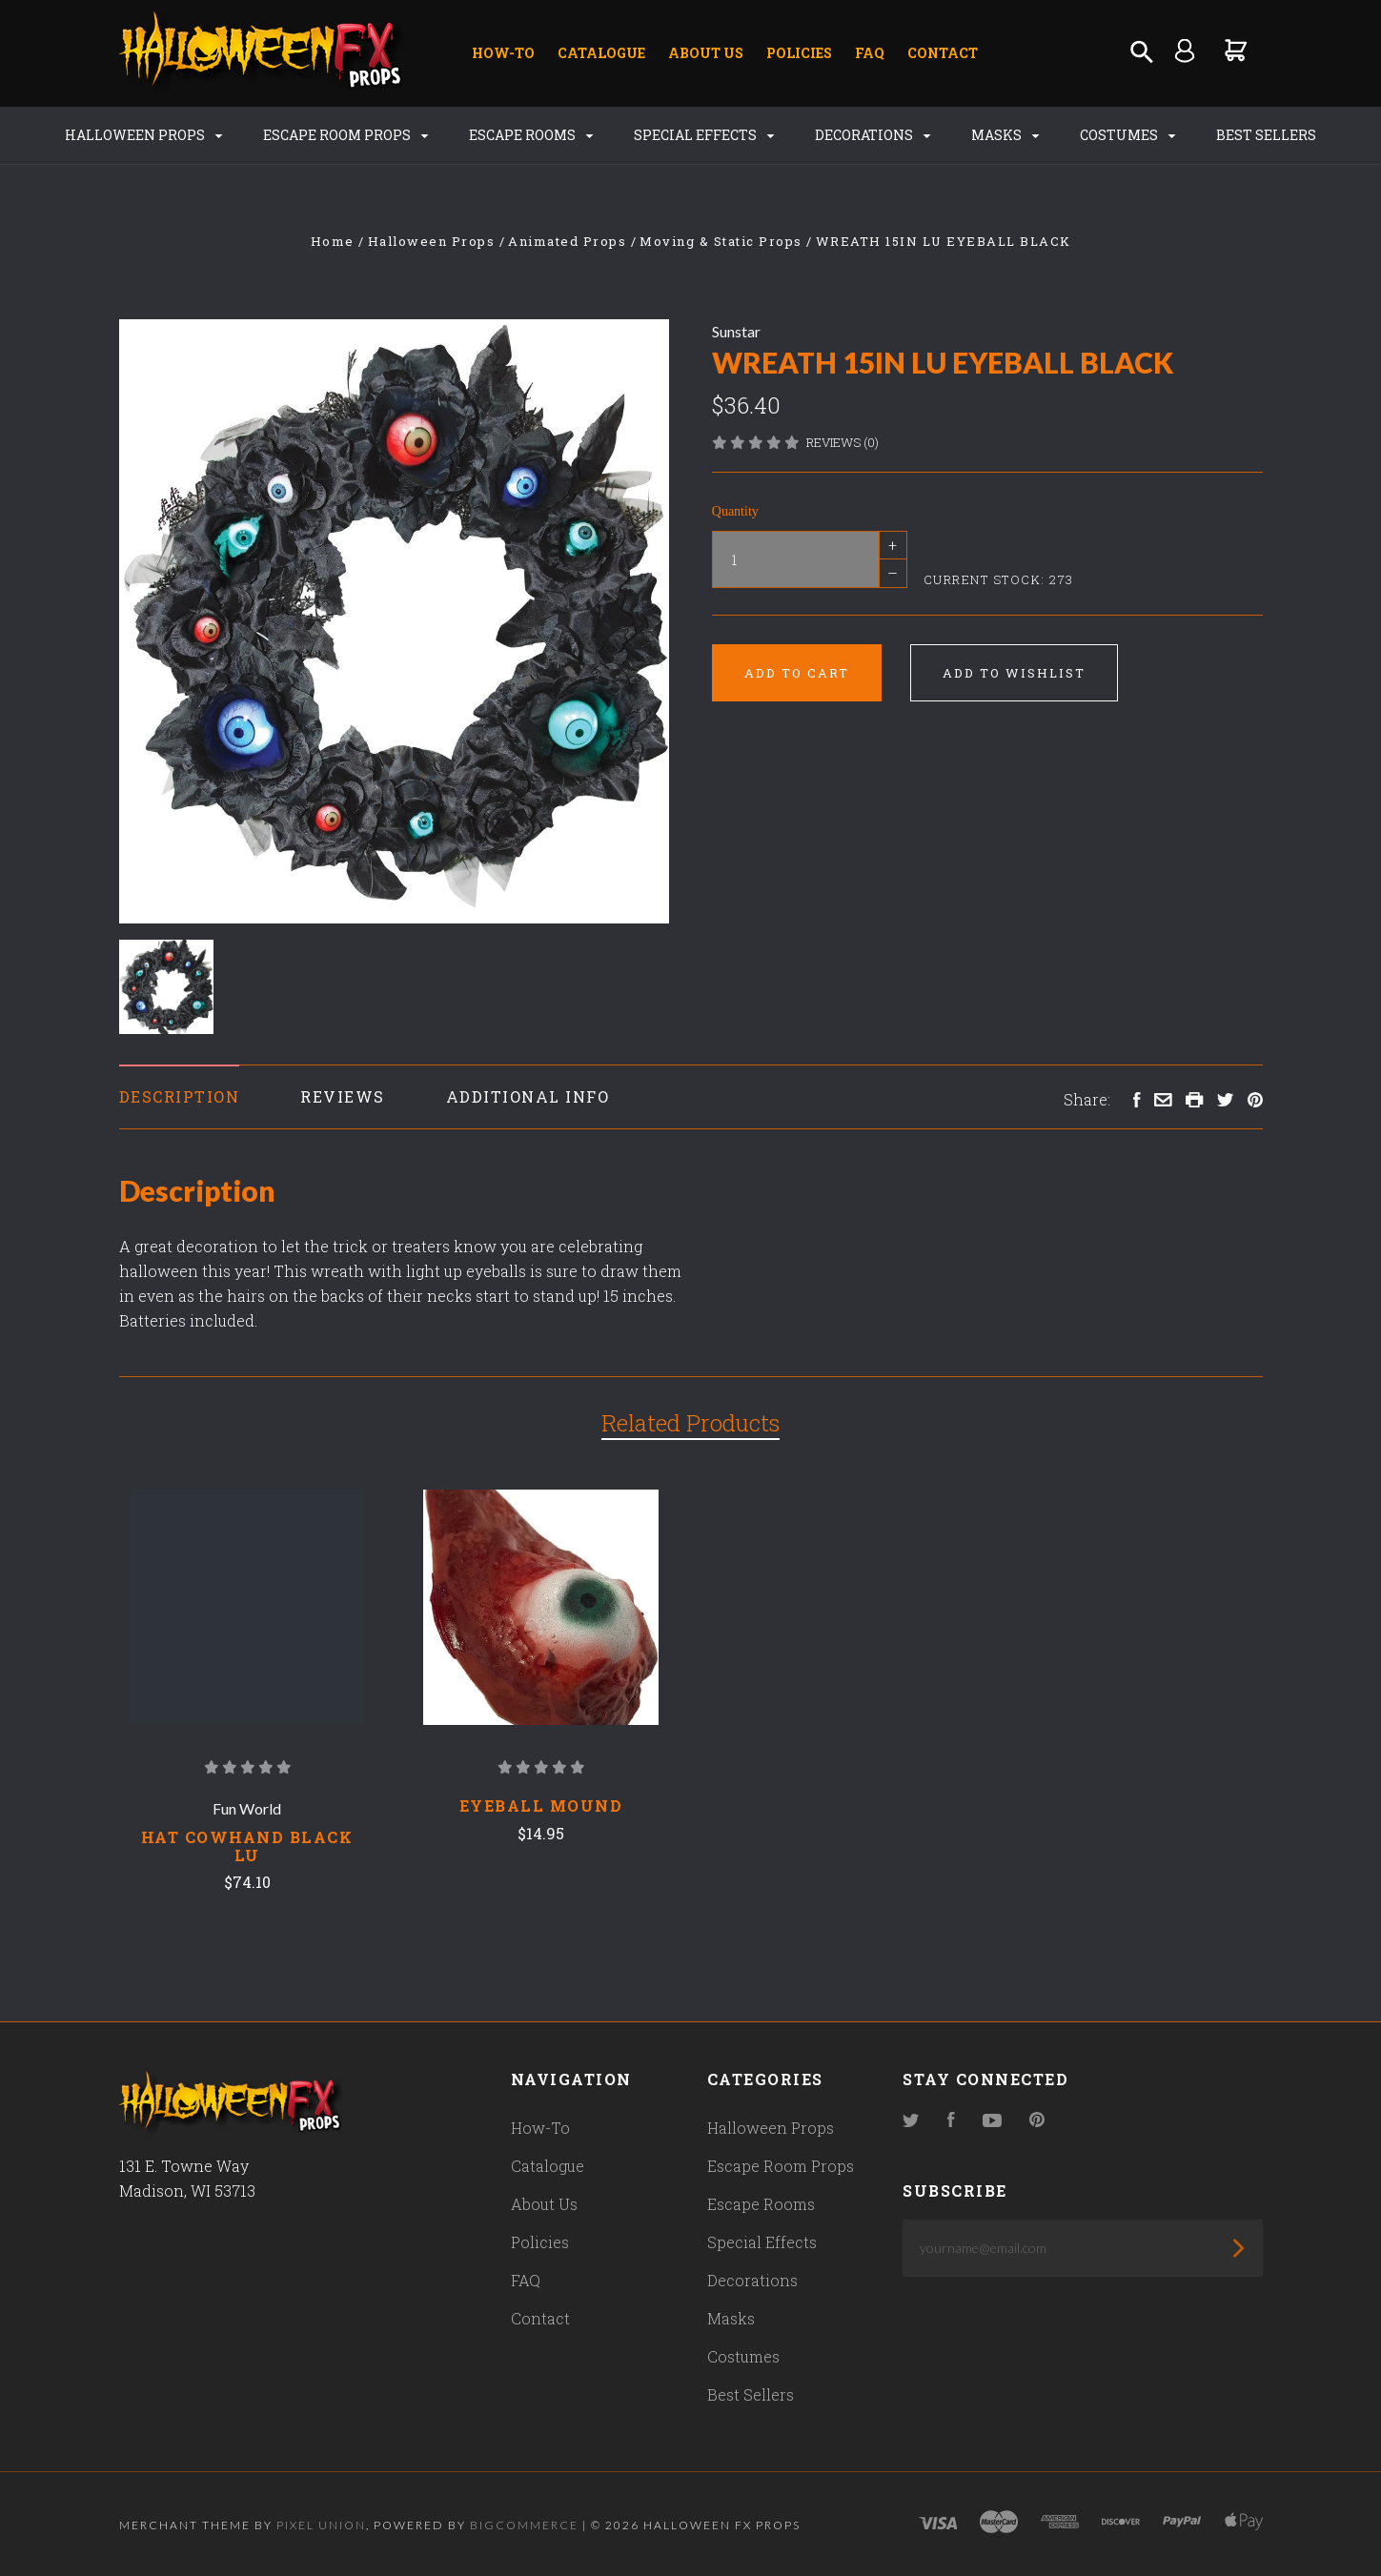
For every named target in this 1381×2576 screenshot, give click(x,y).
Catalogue (601, 53)
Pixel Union (321, 2525)
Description (179, 1096)
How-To (503, 53)
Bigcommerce (524, 2525)
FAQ (869, 53)
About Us (705, 53)
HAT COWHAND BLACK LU (247, 1846)
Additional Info (528, 1096)
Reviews (342, 1096)
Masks (1005, 135)
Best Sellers (1266, 135)
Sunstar (736, 331)
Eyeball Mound (541, 1805)
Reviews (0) (842, 442)
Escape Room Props (345, 135)
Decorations (872, 135)
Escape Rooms (531, 135)
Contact (942, 53)
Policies (799, 53)
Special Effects (704, 135)
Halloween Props (143, 135)
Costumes (1127, 135)
